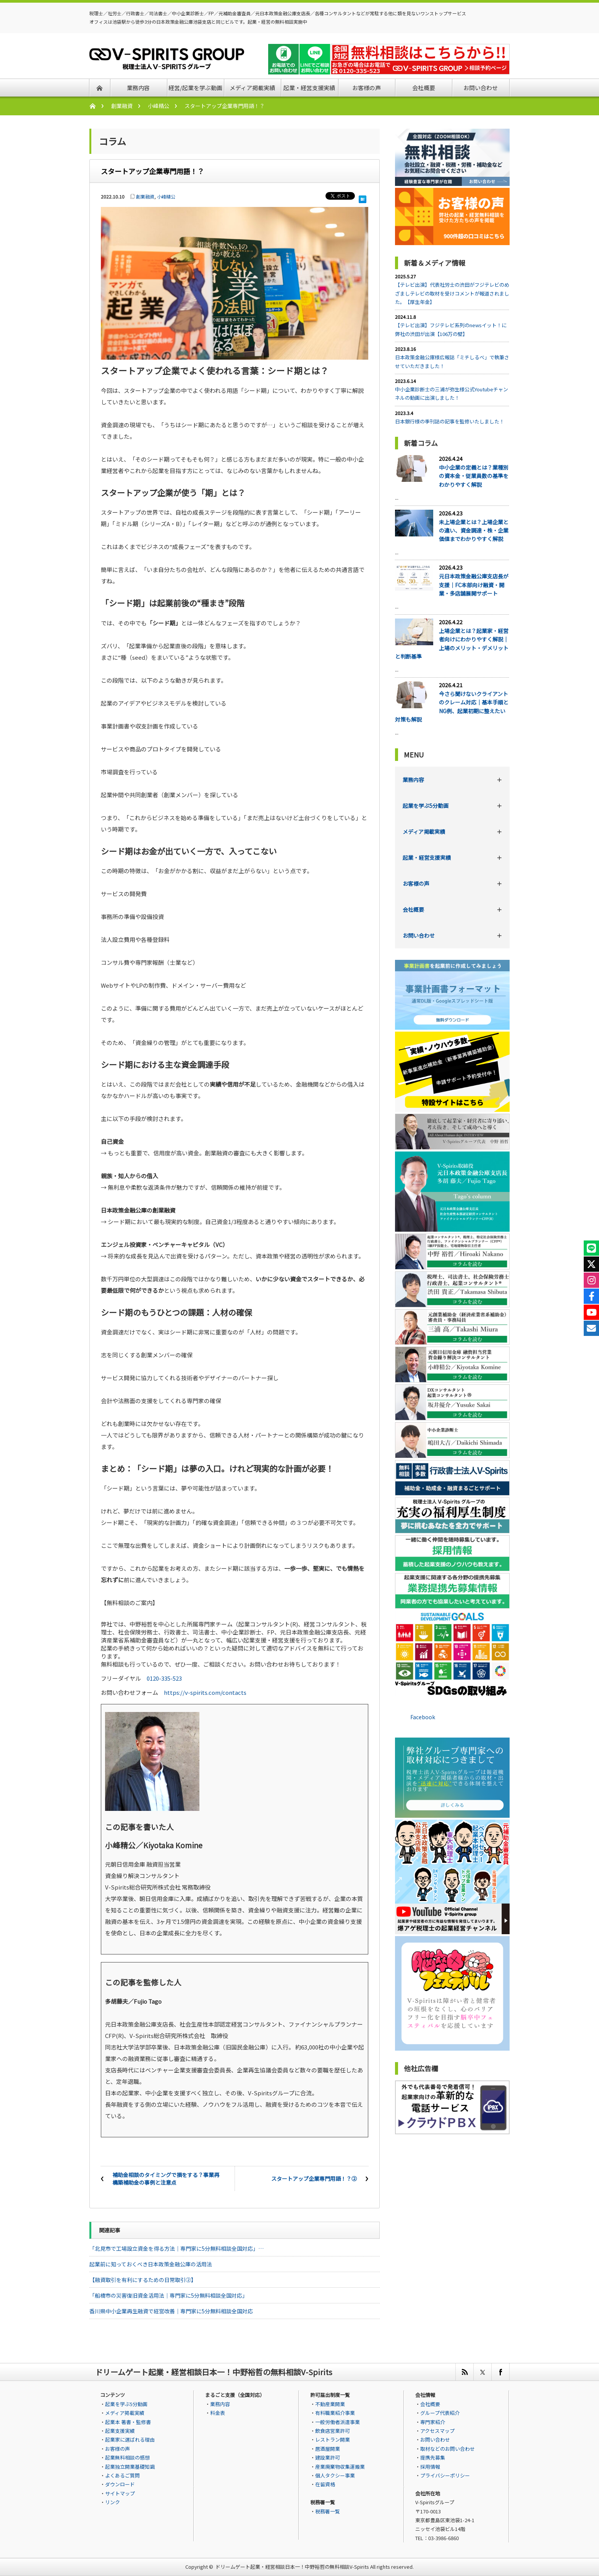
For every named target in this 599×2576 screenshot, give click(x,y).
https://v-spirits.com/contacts (205, 1692)
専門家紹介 (432, 2422)
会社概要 (413, 909)
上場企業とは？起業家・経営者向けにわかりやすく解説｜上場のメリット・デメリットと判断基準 (451, 643)
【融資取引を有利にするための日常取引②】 (142, 2280)
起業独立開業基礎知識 (130, 2466)
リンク (112, 2502)
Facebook (422, 1717)
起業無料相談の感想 (127, 2457)
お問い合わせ (419, 935)
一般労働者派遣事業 (337, 2422)
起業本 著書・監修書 (128, 2422)
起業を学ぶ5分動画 (425, 805)
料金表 (217, 2412)
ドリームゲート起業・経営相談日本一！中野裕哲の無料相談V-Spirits (292, 2566)
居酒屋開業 (327, 2448)
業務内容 (413, 779)
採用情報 (430, 2466)
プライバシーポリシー (445, 2475)
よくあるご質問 (122, 2475)
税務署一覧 (327, 2511)
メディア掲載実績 (424, 831)
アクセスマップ (437, 2430)
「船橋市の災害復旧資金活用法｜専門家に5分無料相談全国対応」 (168, 2295)
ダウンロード (120, 2484)
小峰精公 (158, 106)
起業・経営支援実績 (427, 857)
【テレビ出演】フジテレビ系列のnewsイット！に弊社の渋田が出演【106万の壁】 (451, 329)
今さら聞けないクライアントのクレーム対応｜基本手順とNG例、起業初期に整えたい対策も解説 (451, 706)
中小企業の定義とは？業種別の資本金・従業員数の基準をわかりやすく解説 (473, 476)
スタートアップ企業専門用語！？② (314, 2178)
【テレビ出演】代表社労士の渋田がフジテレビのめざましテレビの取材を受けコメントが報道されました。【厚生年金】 (452, 293)
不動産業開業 (330, 2404)
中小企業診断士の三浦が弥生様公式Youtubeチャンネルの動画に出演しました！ (451, 393)
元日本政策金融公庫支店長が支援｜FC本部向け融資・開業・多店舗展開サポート (473, 584)
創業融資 (122, 106)
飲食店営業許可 (332, 2430)
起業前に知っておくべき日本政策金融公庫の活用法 (150, 2264)
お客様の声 (416, 883)
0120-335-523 (164, 1678)
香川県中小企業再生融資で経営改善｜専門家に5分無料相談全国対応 (171, 2311)
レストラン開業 (332, 2439)
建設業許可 (327, 2457)
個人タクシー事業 (335, 2475)
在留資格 (325, 2484)
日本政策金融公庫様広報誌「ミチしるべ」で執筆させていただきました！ (452, 361)
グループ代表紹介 (440, 2412)
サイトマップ (120, 2493)
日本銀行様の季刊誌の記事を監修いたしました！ (449, 421)
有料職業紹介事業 (335, 2412)
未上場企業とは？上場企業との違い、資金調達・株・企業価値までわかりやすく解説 (473, 530)
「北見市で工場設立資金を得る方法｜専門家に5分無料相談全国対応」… (176, 2248)
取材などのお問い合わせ (447, 2448)
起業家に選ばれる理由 (130, 2439)
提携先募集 (432, 2457)
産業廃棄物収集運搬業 (340, 2466)
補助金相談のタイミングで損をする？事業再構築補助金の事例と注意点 (165, 2178)
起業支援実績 (120, 2430)
